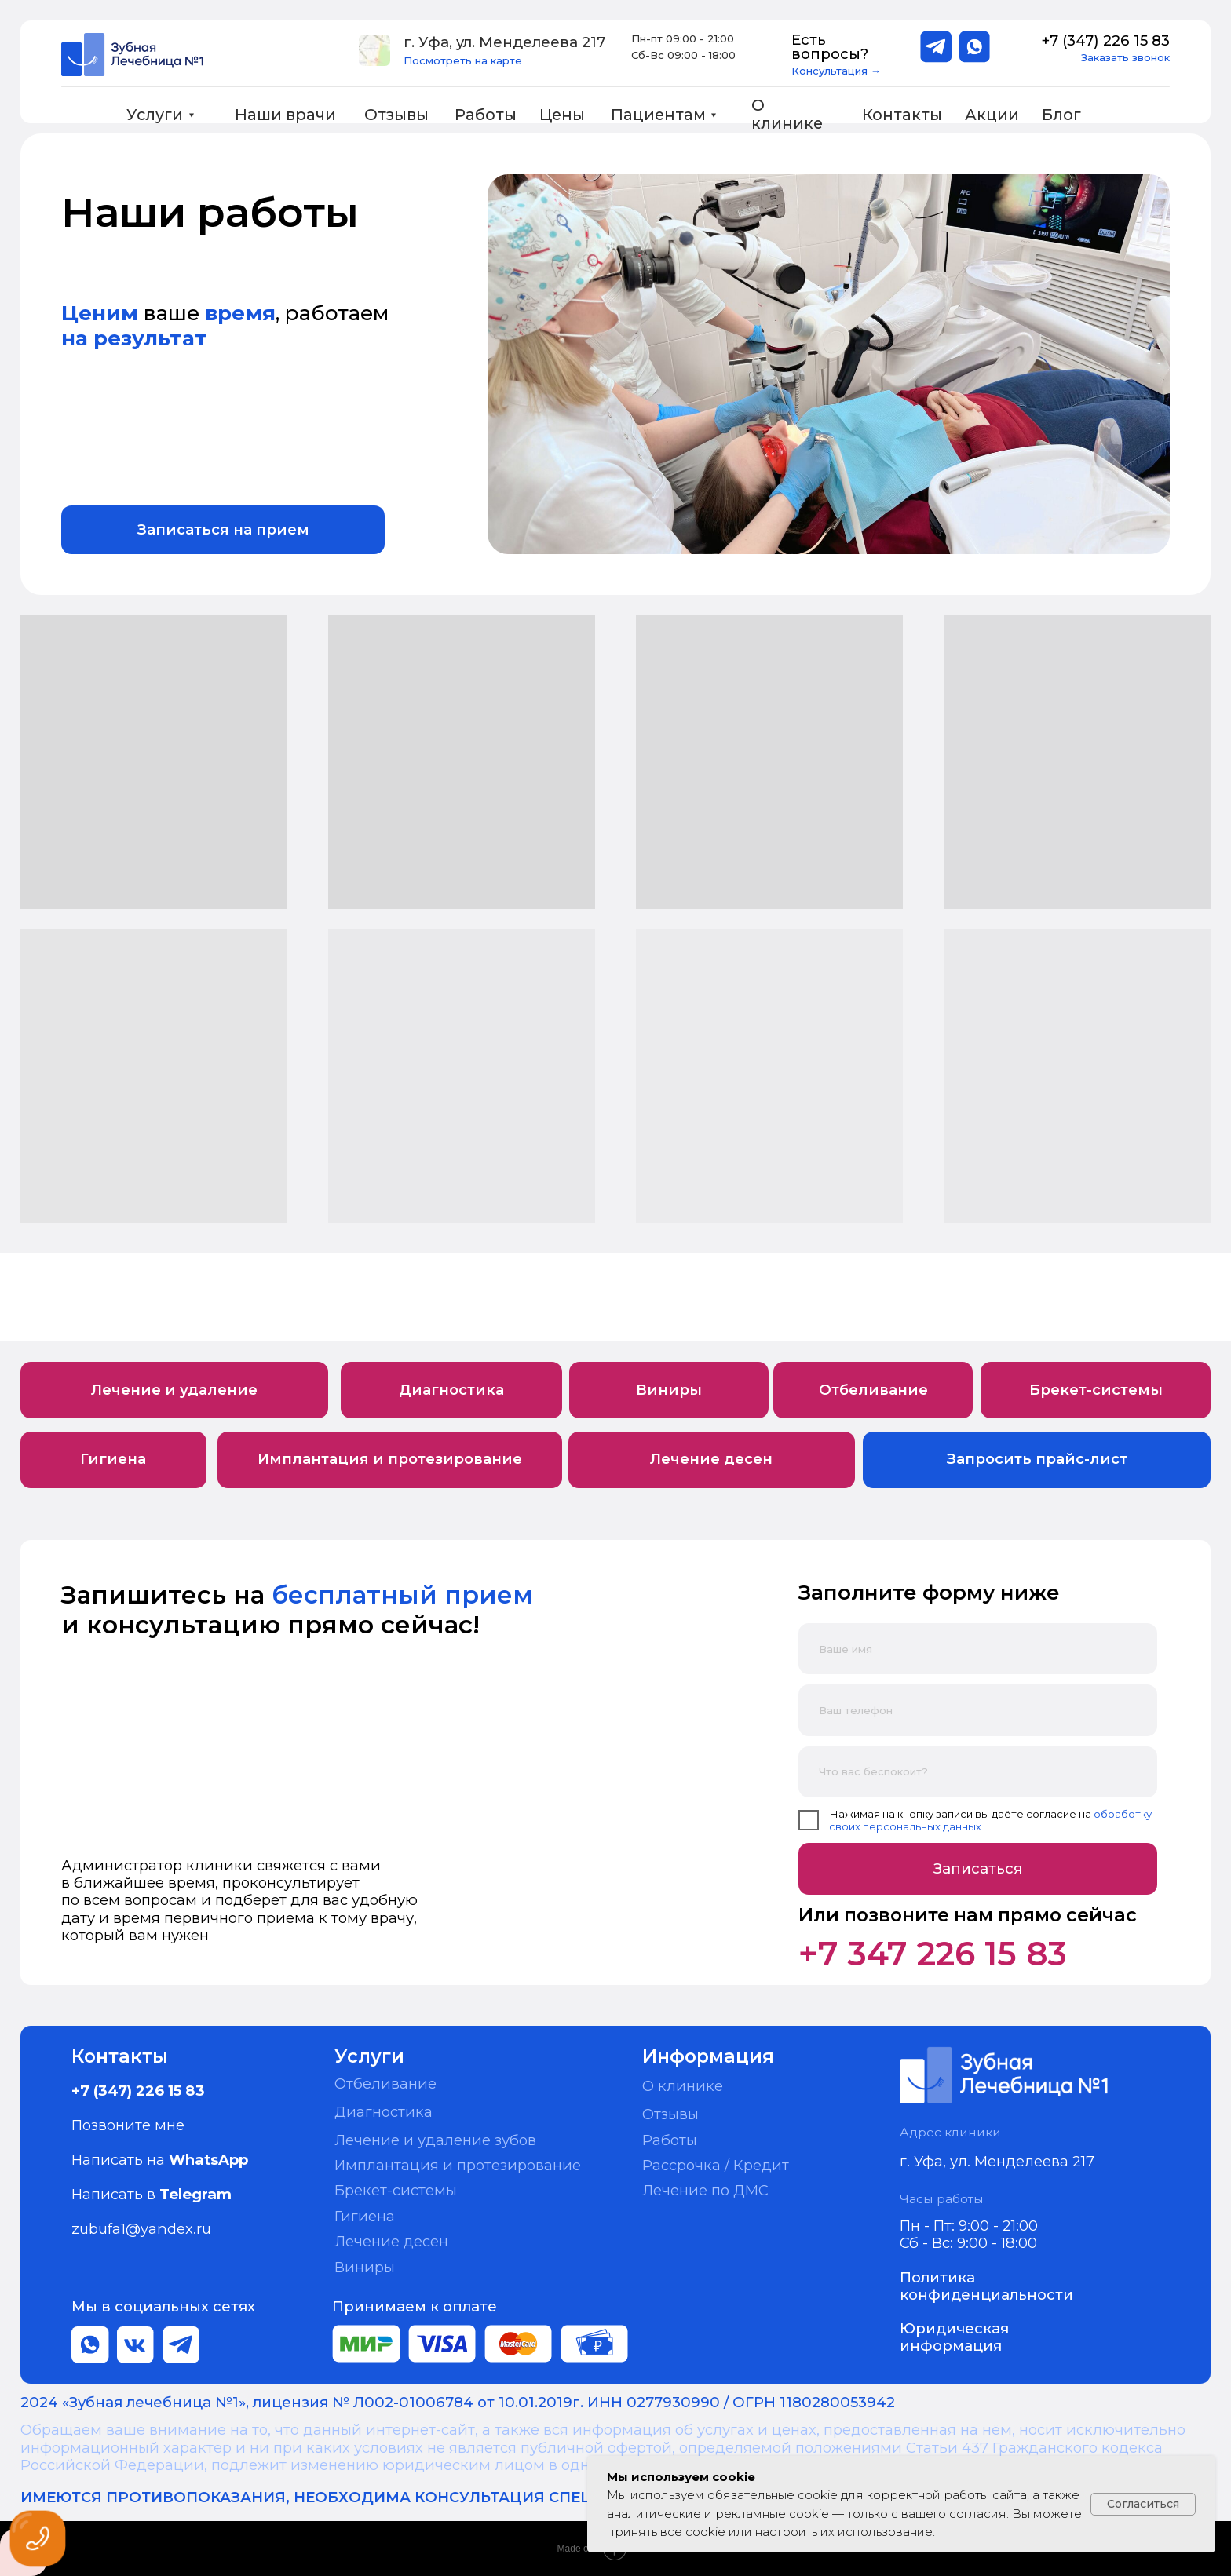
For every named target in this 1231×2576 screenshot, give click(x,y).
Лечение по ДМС (705, 2190)
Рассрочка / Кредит (715, 2165)
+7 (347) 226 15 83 (1105, 40)
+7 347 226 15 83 (932, 1953)
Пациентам (658, 114)
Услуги (154, 114)
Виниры (364, 2267)
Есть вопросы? (829, 47)
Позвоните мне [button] (127, 2125)
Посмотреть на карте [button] (463, 60)
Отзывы (396, 114)
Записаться (977, 1868)
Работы (486, 114)
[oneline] (977, 1771)
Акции (992, 114)
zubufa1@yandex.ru (141, 2229)
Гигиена (364, 2216)
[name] (977, 1648)
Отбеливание (385, 2083)
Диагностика (383, 2112)
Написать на (159, 2160)
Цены (562, 114)
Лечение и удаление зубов (435, 2140)
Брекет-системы (395, 2190)
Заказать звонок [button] (1125, 57)
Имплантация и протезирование (457, 2165)
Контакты (902, 114)
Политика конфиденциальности (986, 2286)
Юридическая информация (954, 2337)
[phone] (977, 1709)
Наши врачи (285, 114)
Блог (1061, 114)
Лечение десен (391, 2241)
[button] (374, 50)
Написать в (151, 2194)
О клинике (787, 114)
